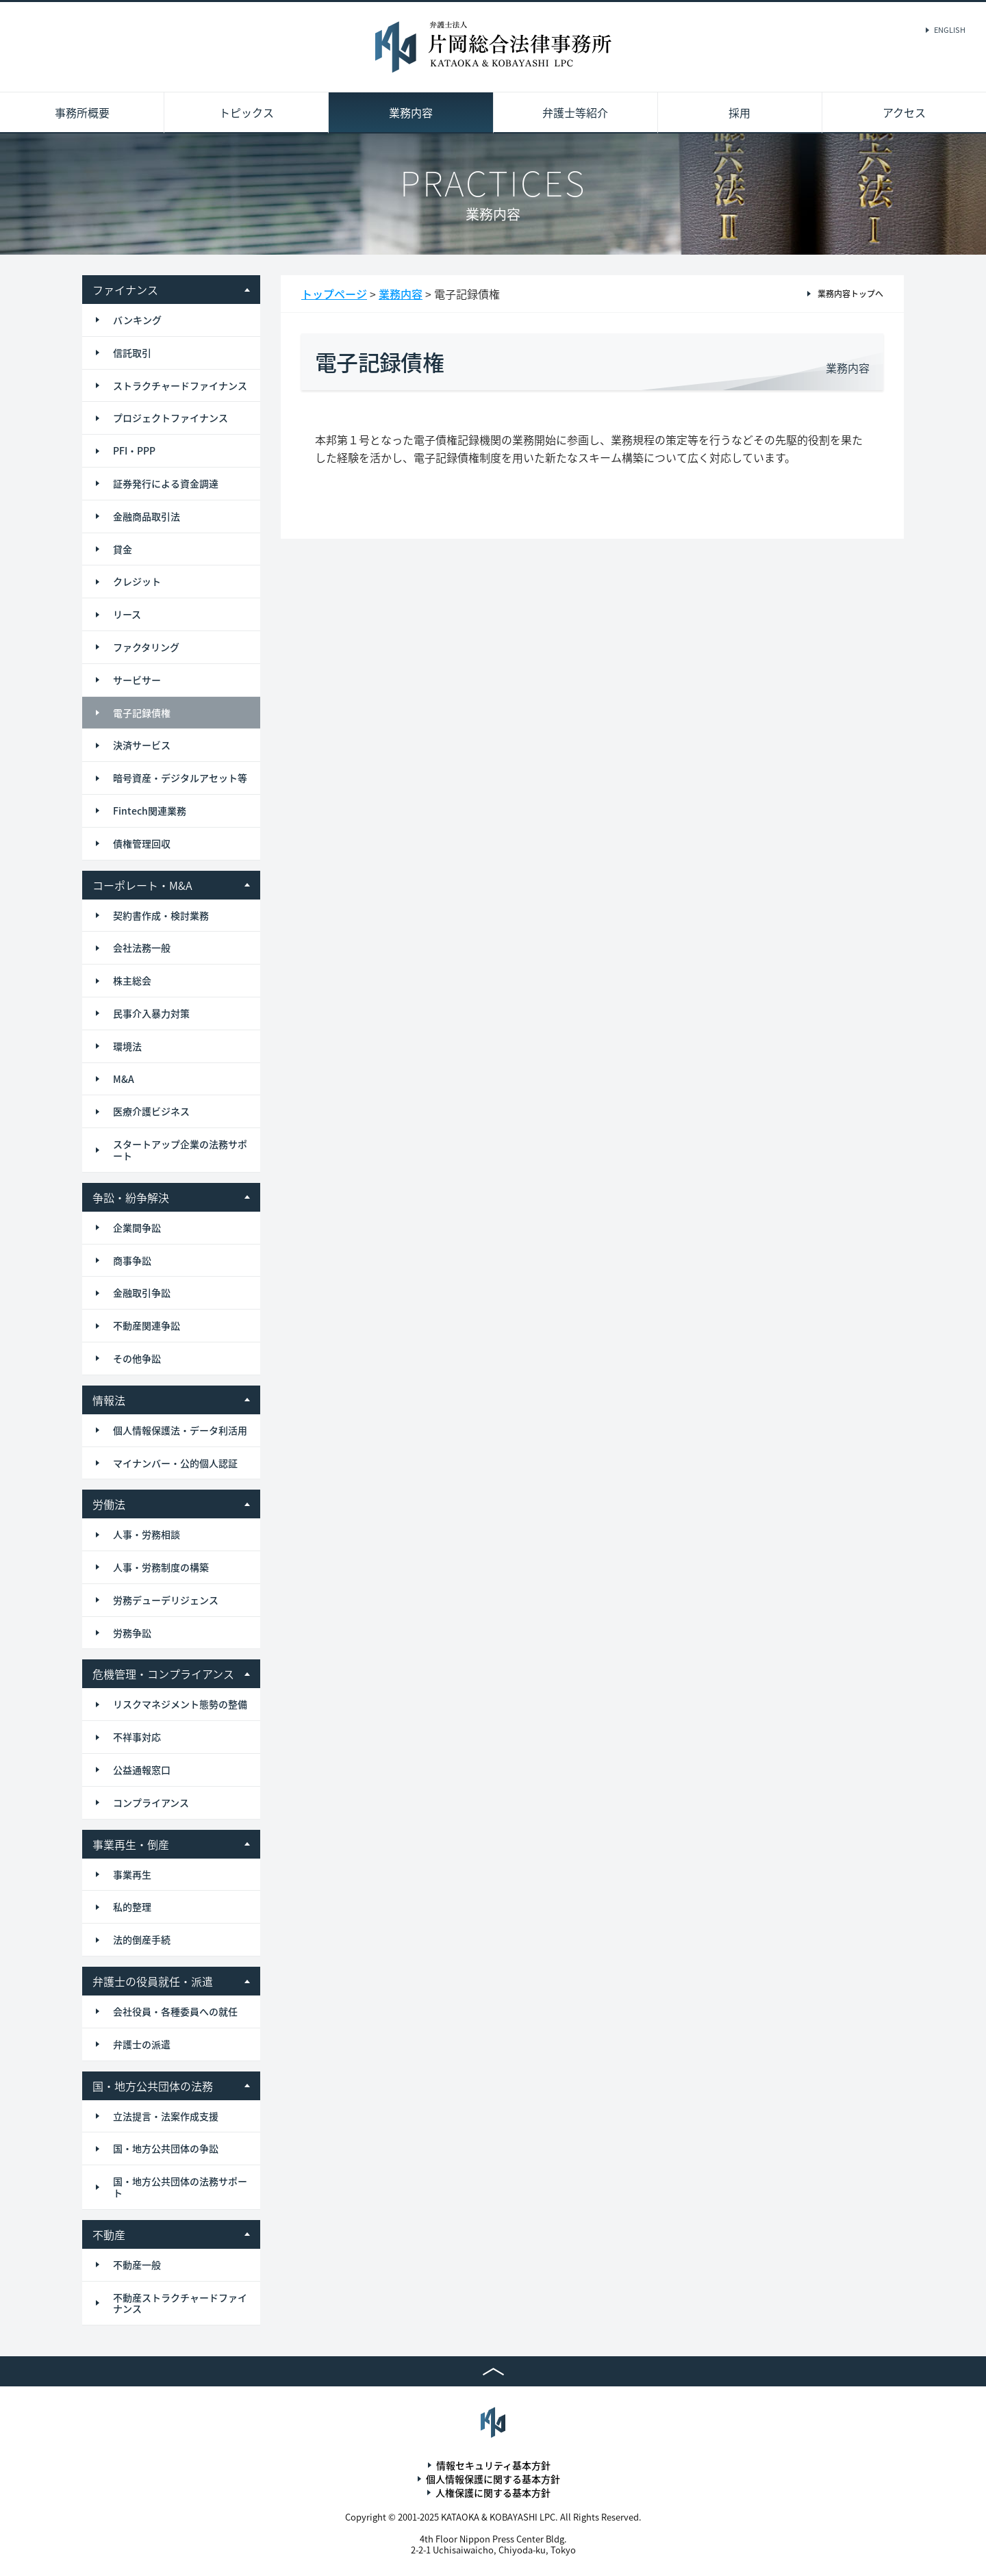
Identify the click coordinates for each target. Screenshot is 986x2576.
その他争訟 (137, 1358)
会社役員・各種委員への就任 (175, 2011)
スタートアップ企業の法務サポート (180, 1149)
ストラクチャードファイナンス (180, 385)
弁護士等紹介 (575, 112)
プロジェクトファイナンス (170, 417)
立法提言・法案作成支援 (165, 2116)
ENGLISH (949, 30)
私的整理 (132, 1906)
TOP (493, 2371)
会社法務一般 (141, 947)
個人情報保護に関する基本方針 (493, 2479)
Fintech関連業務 (149, 810)
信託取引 (132, 352)
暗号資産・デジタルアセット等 (180, 778)
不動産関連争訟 (146, 1325)
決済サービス (141, 745)
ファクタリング (146, 647)
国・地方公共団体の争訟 (165, 2148)
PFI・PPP (134, 450)
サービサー (137, 680)
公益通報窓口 (141, 1769)
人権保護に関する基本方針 (493, 2492)
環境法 (127, 1046)
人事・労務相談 (146, 1534)
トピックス (246, 112)
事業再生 (132, 1874)
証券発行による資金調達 (165, 483)
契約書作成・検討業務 (161, 915)
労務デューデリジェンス (165, 1600)
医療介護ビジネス (151, 1111)
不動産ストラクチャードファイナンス (180, 2303)
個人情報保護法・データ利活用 (180, 1430)
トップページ (334, 293)
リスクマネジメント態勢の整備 (180, 1704)
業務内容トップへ (850, 294)
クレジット (137, 581)
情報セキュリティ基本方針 (493, 2465)
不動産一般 (137, 2264)
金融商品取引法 (146, 516)
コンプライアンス (151, 1802)
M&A (123, 1079)
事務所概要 (82, 112)
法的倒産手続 (141, 1939)
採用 (739, 112)
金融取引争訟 (141, 1292)
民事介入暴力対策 (151, 1013)
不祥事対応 (137, 1737)
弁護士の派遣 (141, 2044)
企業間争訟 (137, 1227)
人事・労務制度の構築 (161, 1567)
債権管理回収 (141, 843)
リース (127, 614)
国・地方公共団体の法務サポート (180, 2186)
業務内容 (411, 112)
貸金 (122, 549)
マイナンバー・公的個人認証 (175, 1463)
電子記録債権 (141, 712)
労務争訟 (132, 1633)
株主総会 (132, 980)
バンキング (137, 320)
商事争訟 (132, 1260)
